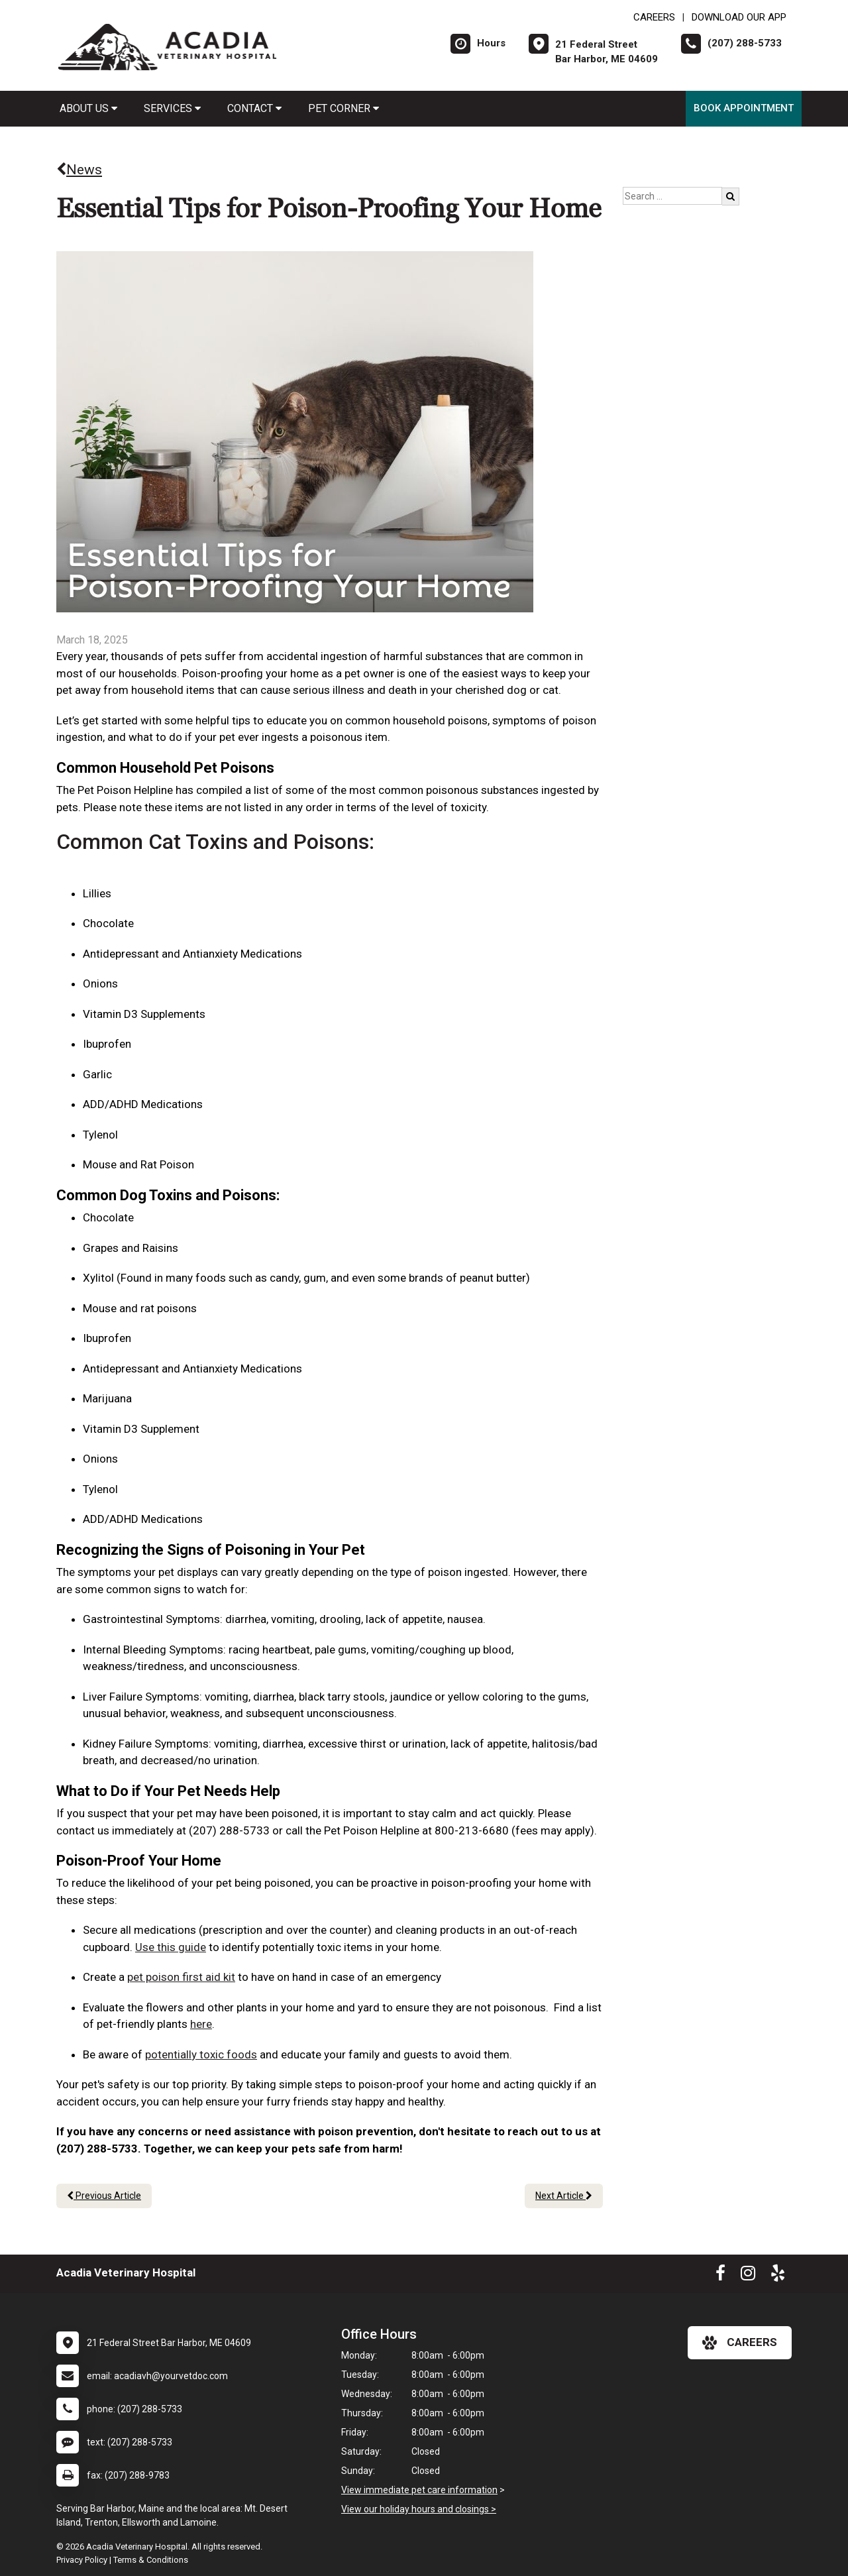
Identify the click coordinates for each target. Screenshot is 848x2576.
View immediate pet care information (419, 2490)
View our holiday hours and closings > (418, 2509)
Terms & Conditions (150, 2560)
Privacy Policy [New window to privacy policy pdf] (81, 2560)
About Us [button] (88, 108)
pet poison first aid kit (181, 1977)
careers (739, 2342)
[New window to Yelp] (778, 2275)
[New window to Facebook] (720, 2275)
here (201, 2024)
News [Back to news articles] (79, 170)
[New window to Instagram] (748, 2275)
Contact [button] (254, 108)
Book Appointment (744, 108)
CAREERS (654, 17)
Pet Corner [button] (343, 108)
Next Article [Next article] (563, 2195)
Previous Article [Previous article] (104, 2195)
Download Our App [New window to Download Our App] (739, 17)
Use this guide (170, 1947)
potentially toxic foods (201, 2054)
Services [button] (172, 108)
